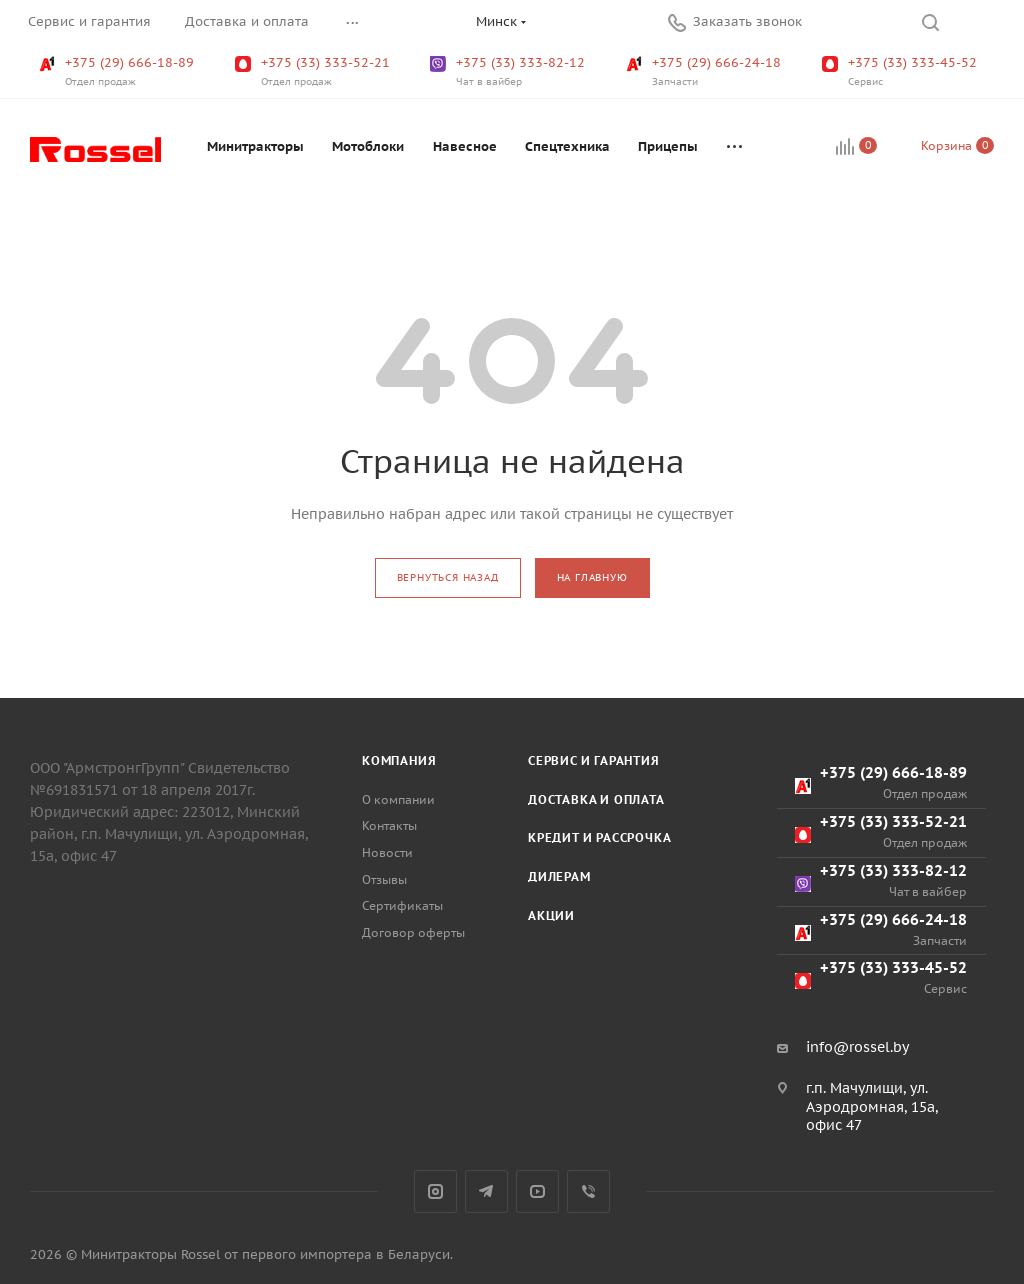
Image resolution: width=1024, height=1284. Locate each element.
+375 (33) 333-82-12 (509, 72)
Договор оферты (413, 932)
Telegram (486, 1191)
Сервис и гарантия (594, 760)
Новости (387, 852)
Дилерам (559, 876)
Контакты (389, 825)
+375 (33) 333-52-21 (314, 72)
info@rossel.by (857, 1047)
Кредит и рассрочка (599, 837)
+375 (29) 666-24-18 (705, 72)
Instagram (435, 1191)
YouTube (537, 1191)
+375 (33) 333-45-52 (901, 72)
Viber (588, 1191)
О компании (398, 799)
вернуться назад (448, 577)
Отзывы (384, 879)
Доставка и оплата (596, 799)
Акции (551, 915)
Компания (399, 760)
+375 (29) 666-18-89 (118, 72)
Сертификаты (402, 905)
